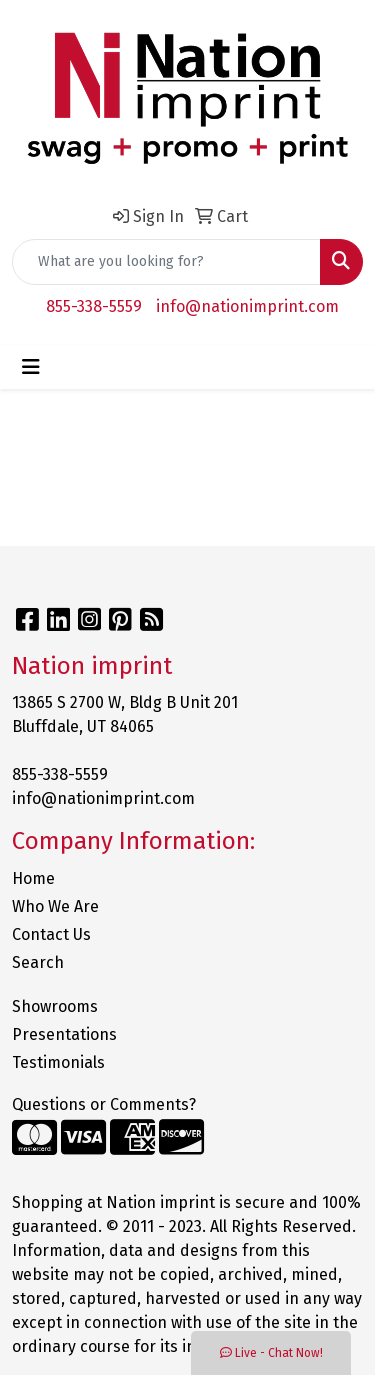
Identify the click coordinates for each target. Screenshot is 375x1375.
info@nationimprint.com (247, 306)
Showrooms (55, 1006)
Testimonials (58, 1062)
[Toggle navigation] (31, 367)
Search (38, 962)
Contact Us (51, 934)
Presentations (64, 1034)
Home (33, 878)
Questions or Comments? (104, 1104)
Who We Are (55, 906)
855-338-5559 (94, 306)
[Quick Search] (166, 262)
